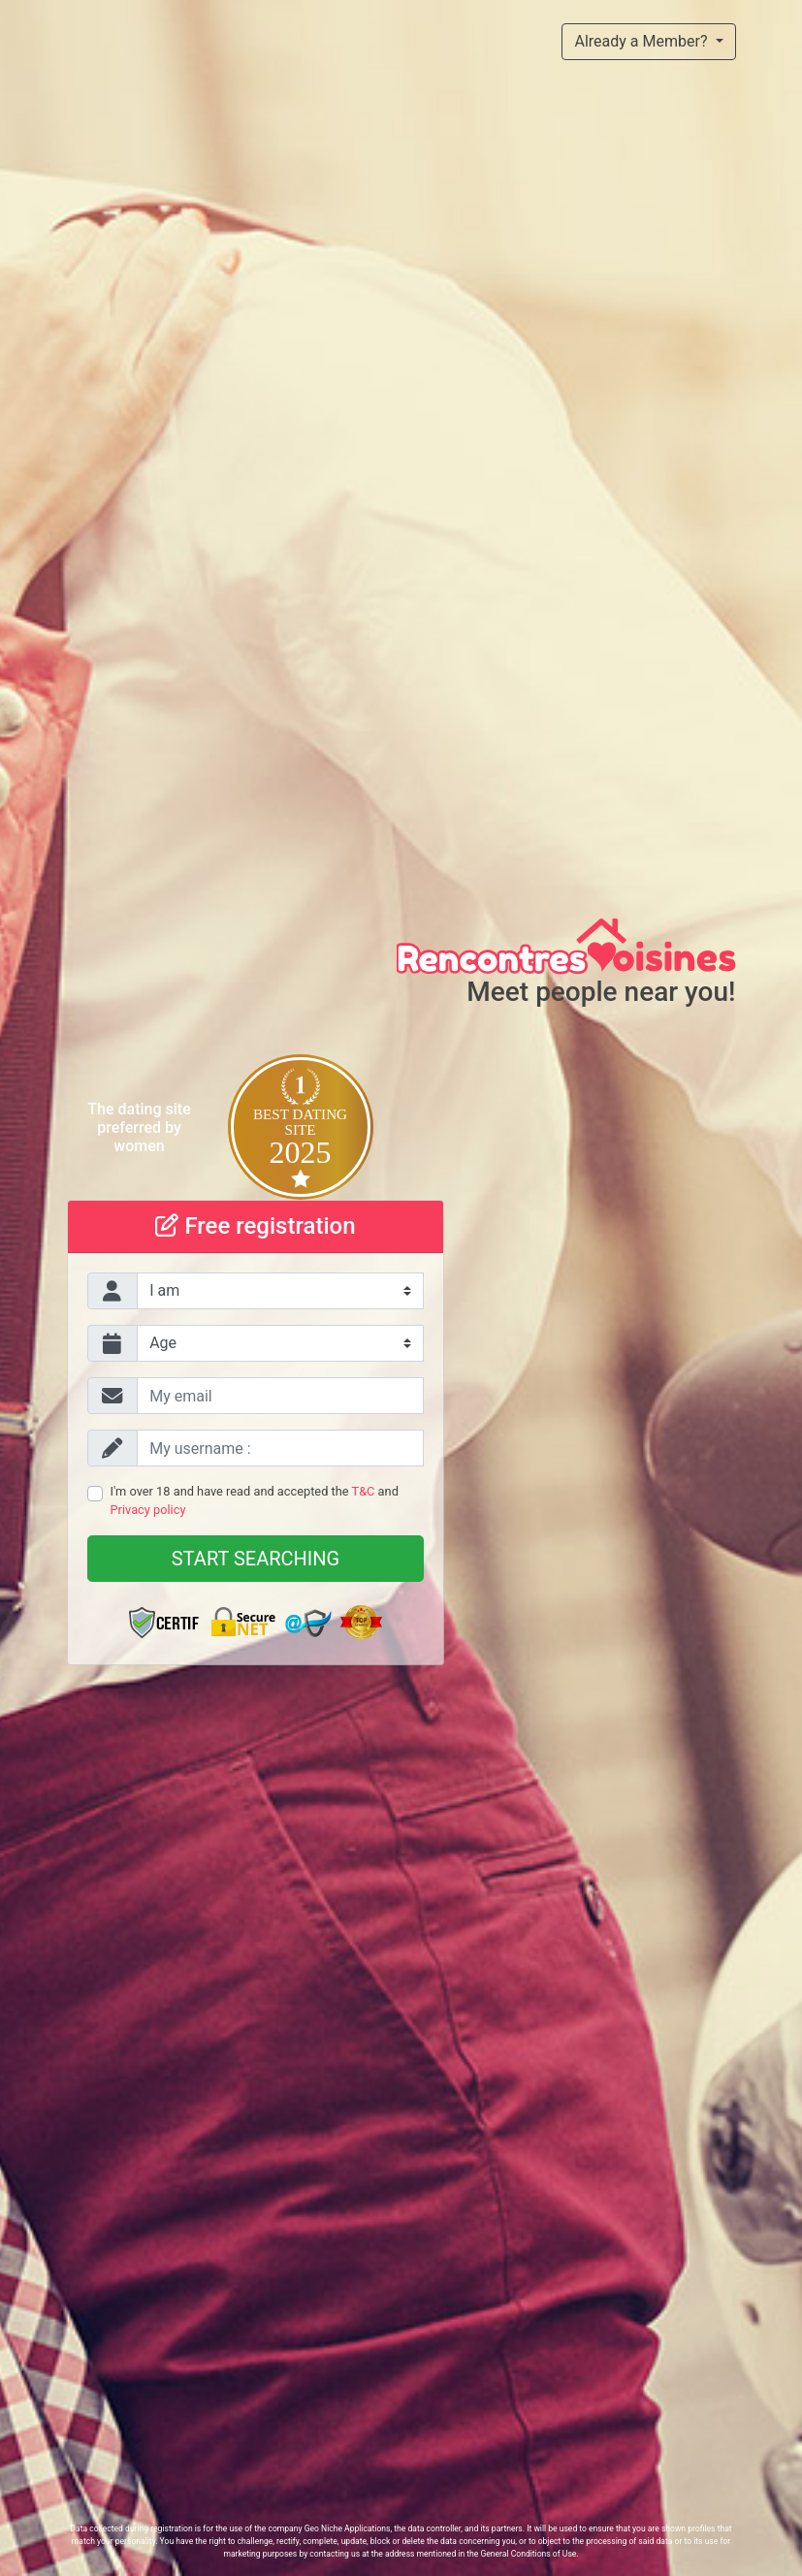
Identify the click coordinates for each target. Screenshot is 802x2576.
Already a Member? (642, 41)
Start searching (255, 1558)
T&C (363, 1491)
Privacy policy (148, 1509)
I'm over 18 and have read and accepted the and (255, 1500)
